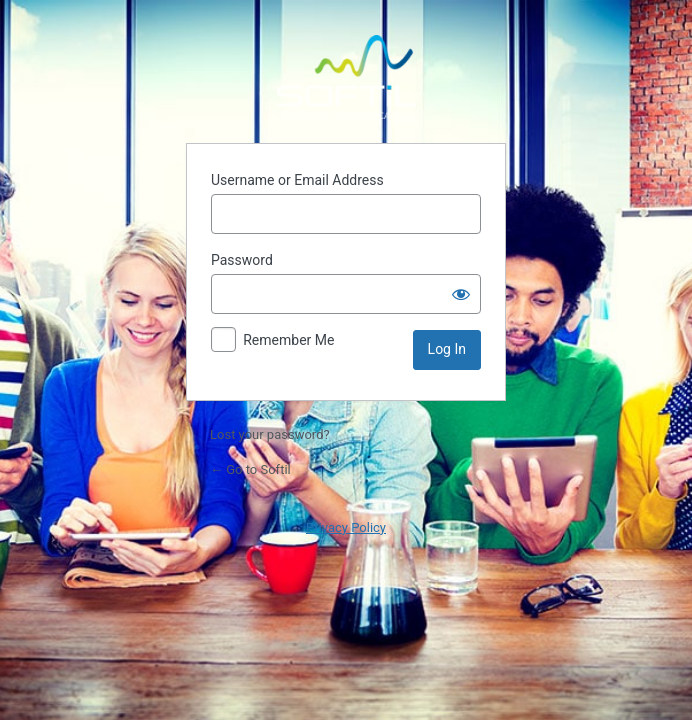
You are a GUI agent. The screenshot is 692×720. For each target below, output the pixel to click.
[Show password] (461, 294)
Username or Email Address (297, 180)
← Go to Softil (250, 469)
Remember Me (288, 340)
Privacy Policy (346, 527)
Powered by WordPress (346, 77)
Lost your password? (270, 434)
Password (242, 260)
